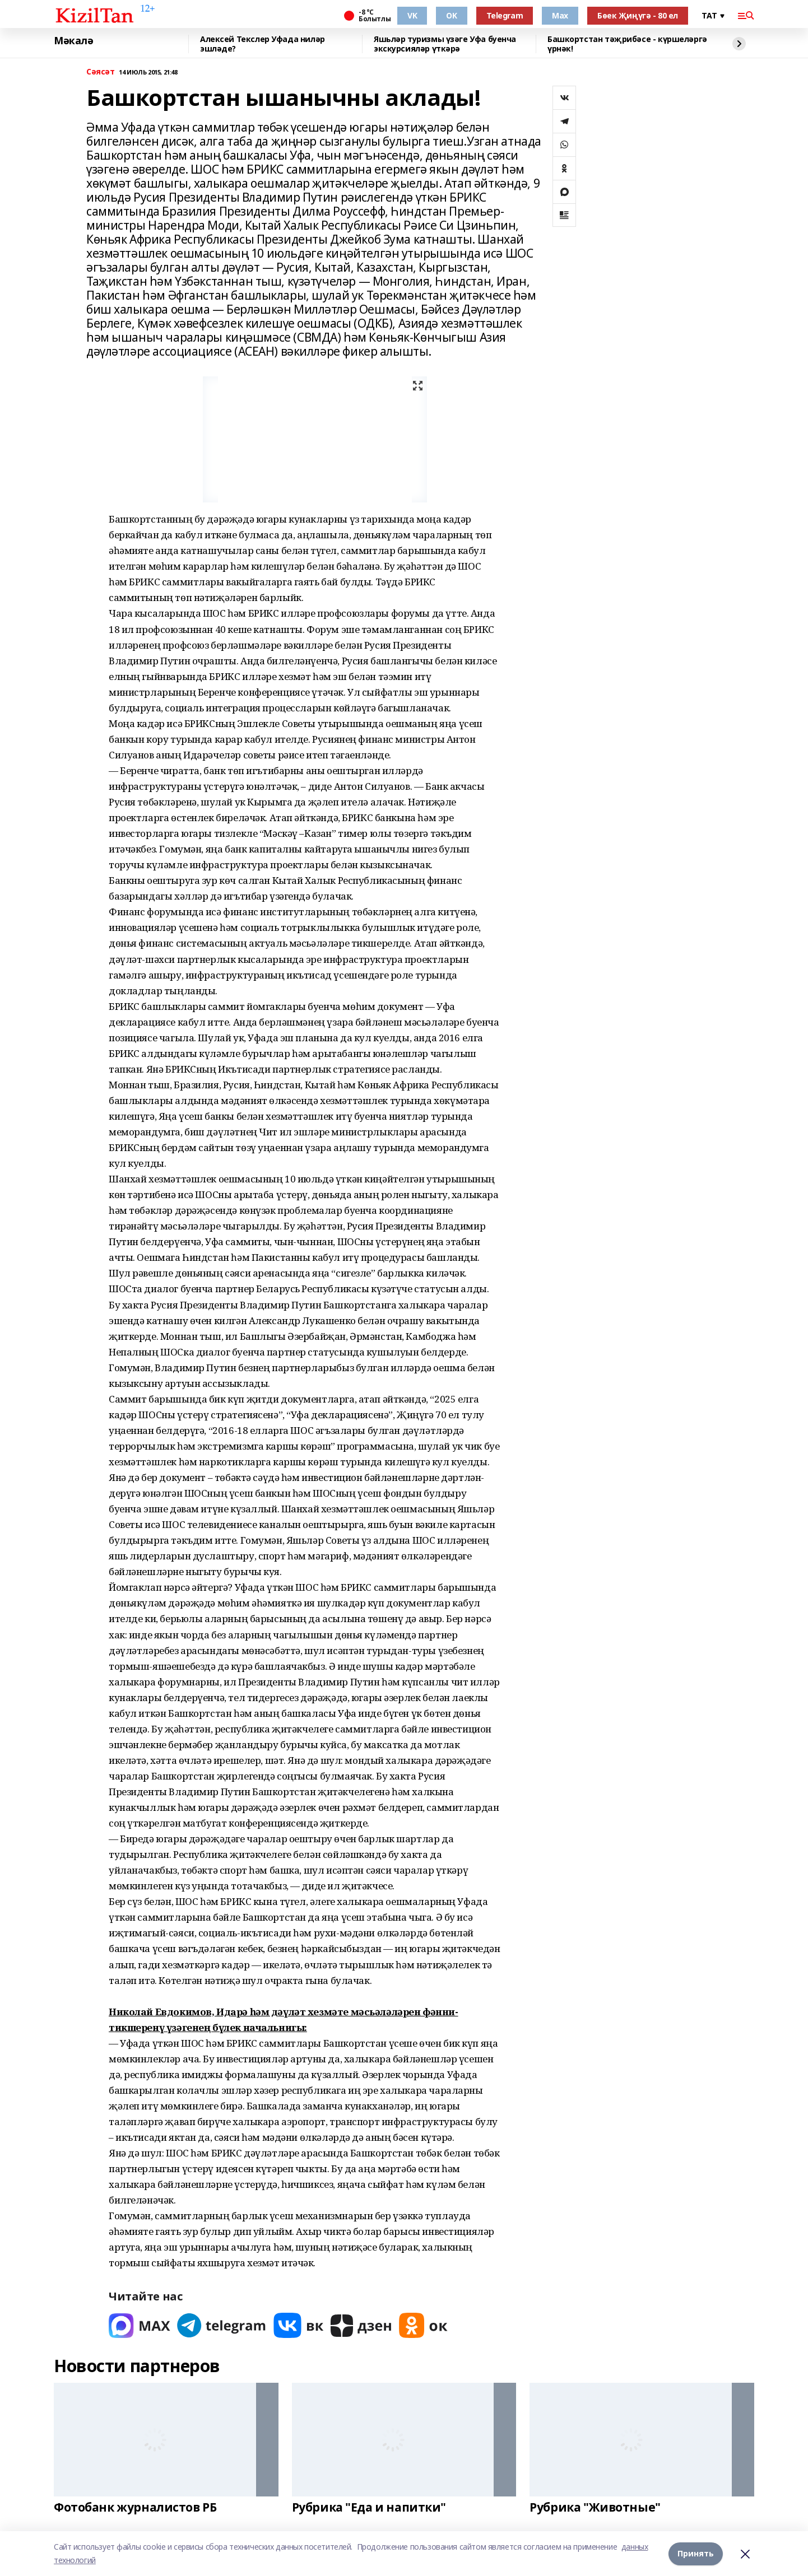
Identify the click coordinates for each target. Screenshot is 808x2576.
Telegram (504, 15)
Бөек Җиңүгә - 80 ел (637, 15)
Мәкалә (73, 41)
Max (560, 15)
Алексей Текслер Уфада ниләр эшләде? (262, 44)
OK (451, 15)
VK (412, 15)
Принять (695, 2553)
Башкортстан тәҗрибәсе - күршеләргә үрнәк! (627, 44)
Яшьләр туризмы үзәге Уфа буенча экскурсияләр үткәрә (445, 44)
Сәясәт (100, 72)
